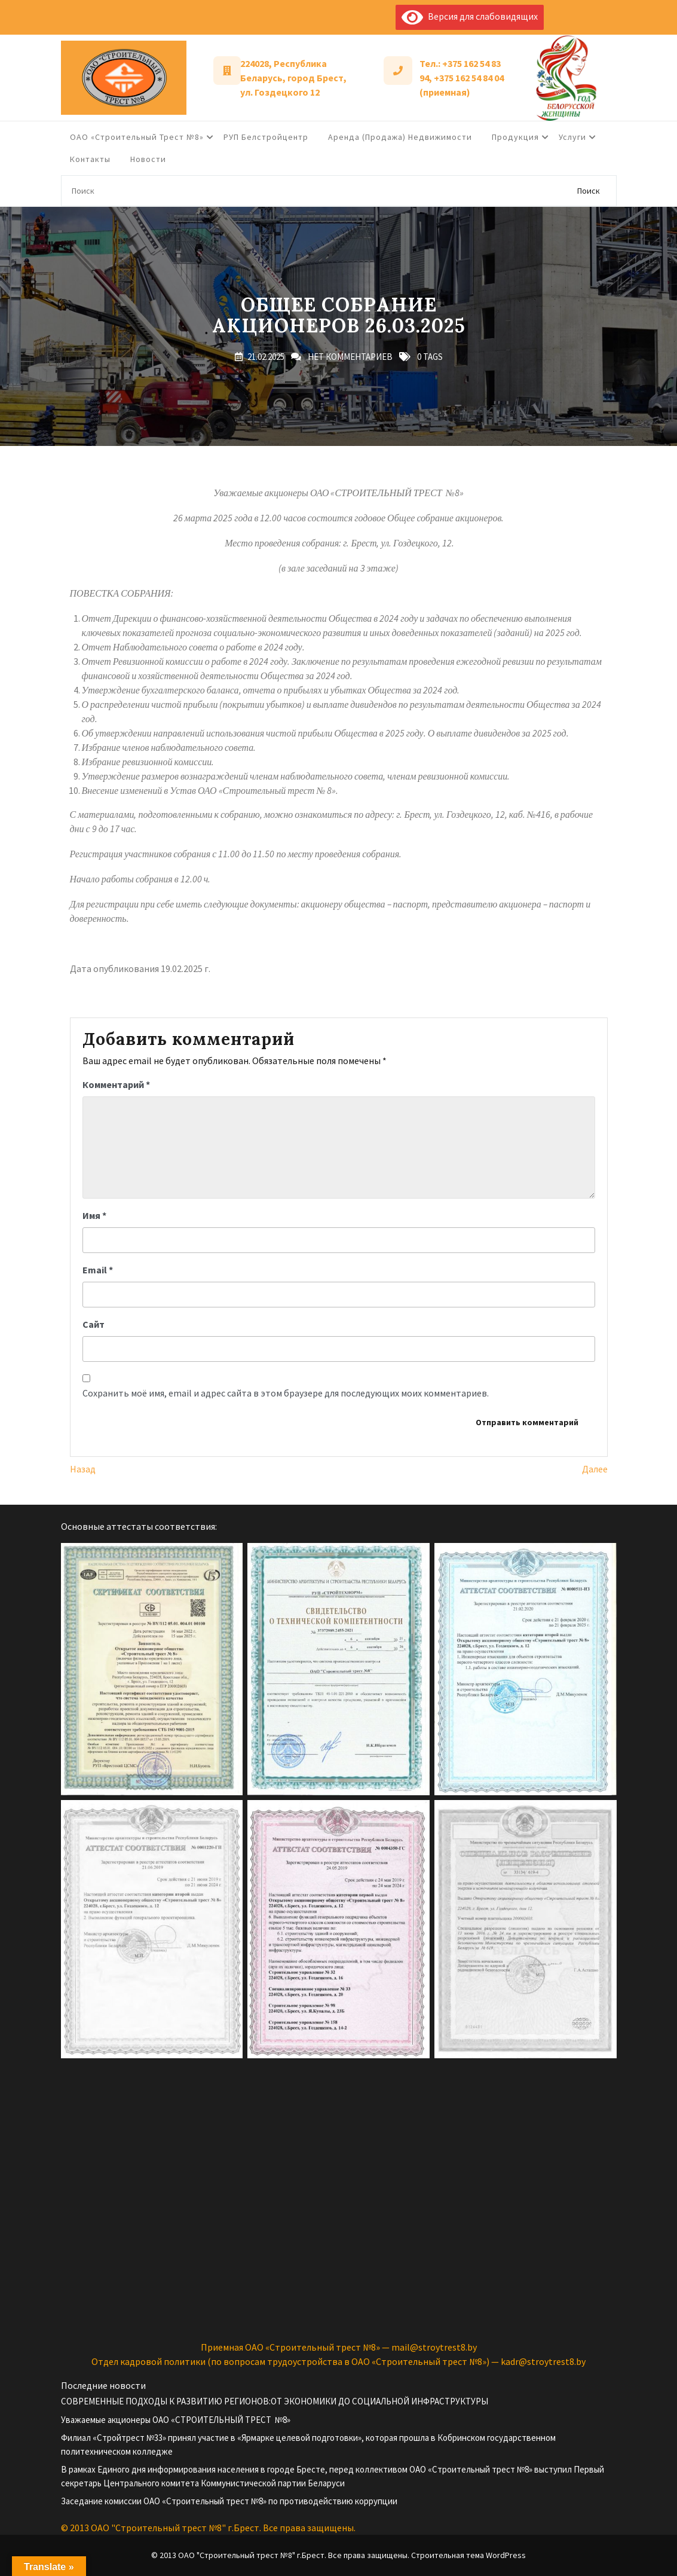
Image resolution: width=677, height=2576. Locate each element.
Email (97, 1270)
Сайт (93, 1324)
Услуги (572, 137)
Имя (94, 1215)
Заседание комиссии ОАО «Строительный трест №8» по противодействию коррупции (229, 2501)
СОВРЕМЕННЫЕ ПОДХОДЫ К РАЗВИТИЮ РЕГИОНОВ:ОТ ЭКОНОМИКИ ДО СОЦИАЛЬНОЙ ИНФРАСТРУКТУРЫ (274, 2401)
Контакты (90, 159)
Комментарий (116, 1084)
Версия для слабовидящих (470, 16)
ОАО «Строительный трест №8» (137, 137)
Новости (148, 159)
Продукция (515, 137)
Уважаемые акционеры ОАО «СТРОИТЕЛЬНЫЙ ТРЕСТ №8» (175, 2419)
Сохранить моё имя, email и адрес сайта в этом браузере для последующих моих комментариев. (285, 1393)
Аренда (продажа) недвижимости (400, 137)
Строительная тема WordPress (467, 2555)
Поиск (588, 190)
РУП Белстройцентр (265, 137)
